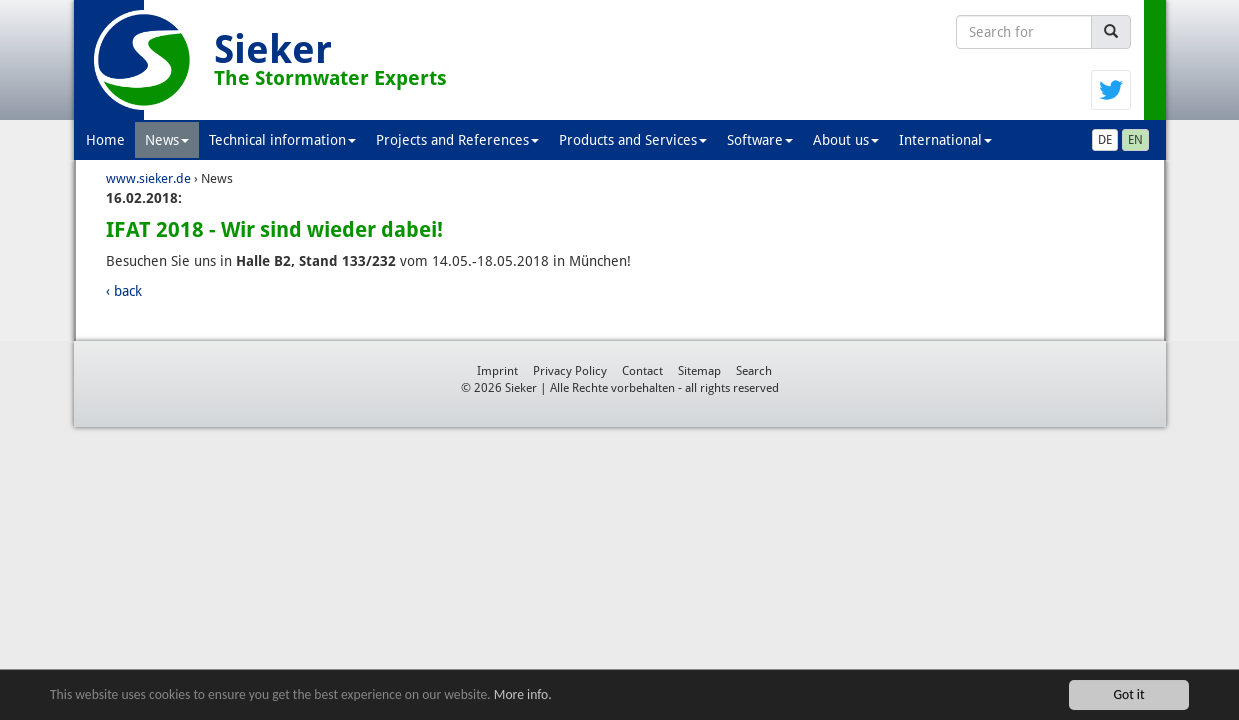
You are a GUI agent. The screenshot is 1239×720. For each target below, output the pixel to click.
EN (1135, 140)
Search (754, 371)
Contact (642, 371)
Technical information (282, 140)
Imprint (497, 371)
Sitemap (699, 371)
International (945, 140)
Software (760, 140)
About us (846, 140)
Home (105, 140)
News (167, 140)
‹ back (124, 291)
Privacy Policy (570, 371)
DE (1105, 140)
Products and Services (633, 140)
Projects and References (457, 140)
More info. (523, 695)
